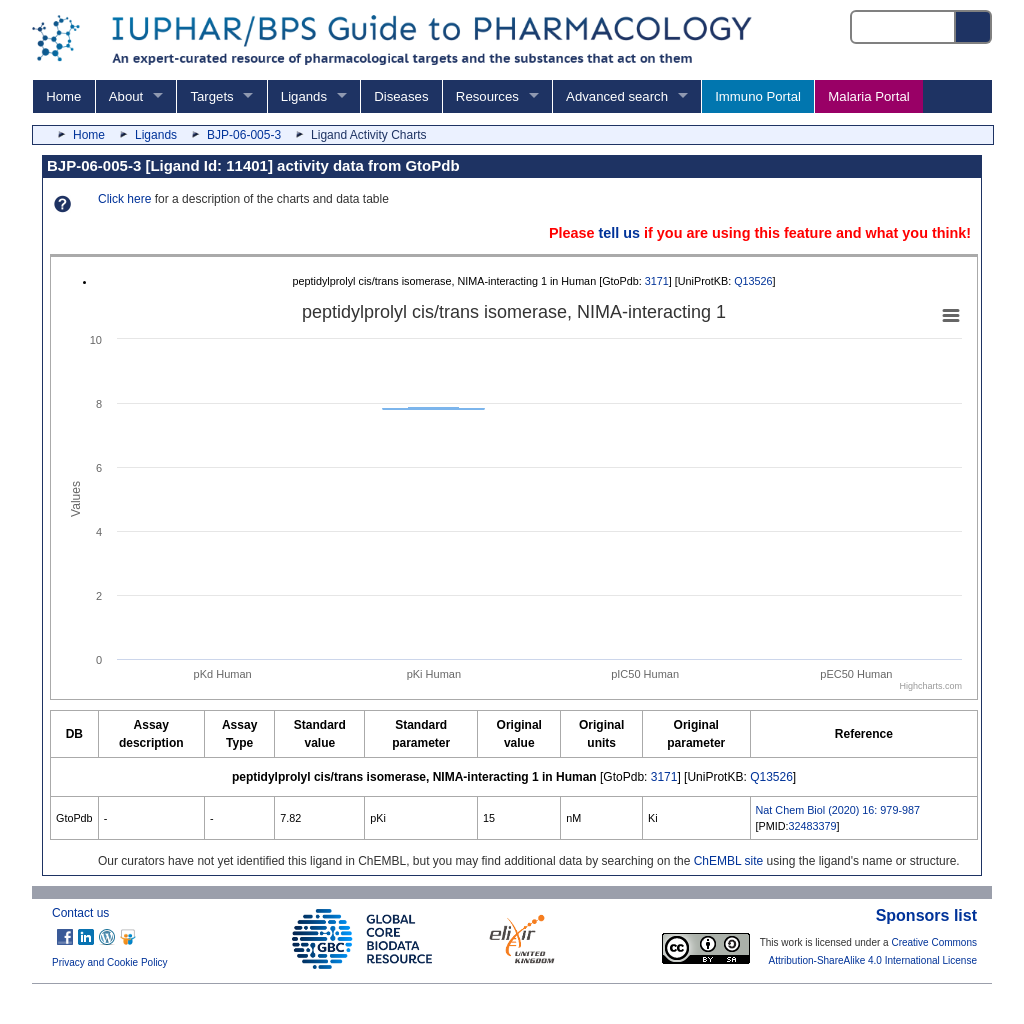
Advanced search (617, 96)
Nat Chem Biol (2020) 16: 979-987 (838, 810)
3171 (657, 281)
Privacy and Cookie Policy (110, 962)
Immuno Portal (758, 96)
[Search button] (974, 27)
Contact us (80, 913)
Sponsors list (926, 915)
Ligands (304, 96)
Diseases (401, 96)
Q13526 (753, 281)
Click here (124, 199)
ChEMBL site (729, 861)
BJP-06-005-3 (244, 135)
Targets (211, 96)
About (126, 96)
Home (63, 96)
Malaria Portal (868, 96)
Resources (487, 96)
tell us (619, 233)
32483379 (813, 826)
